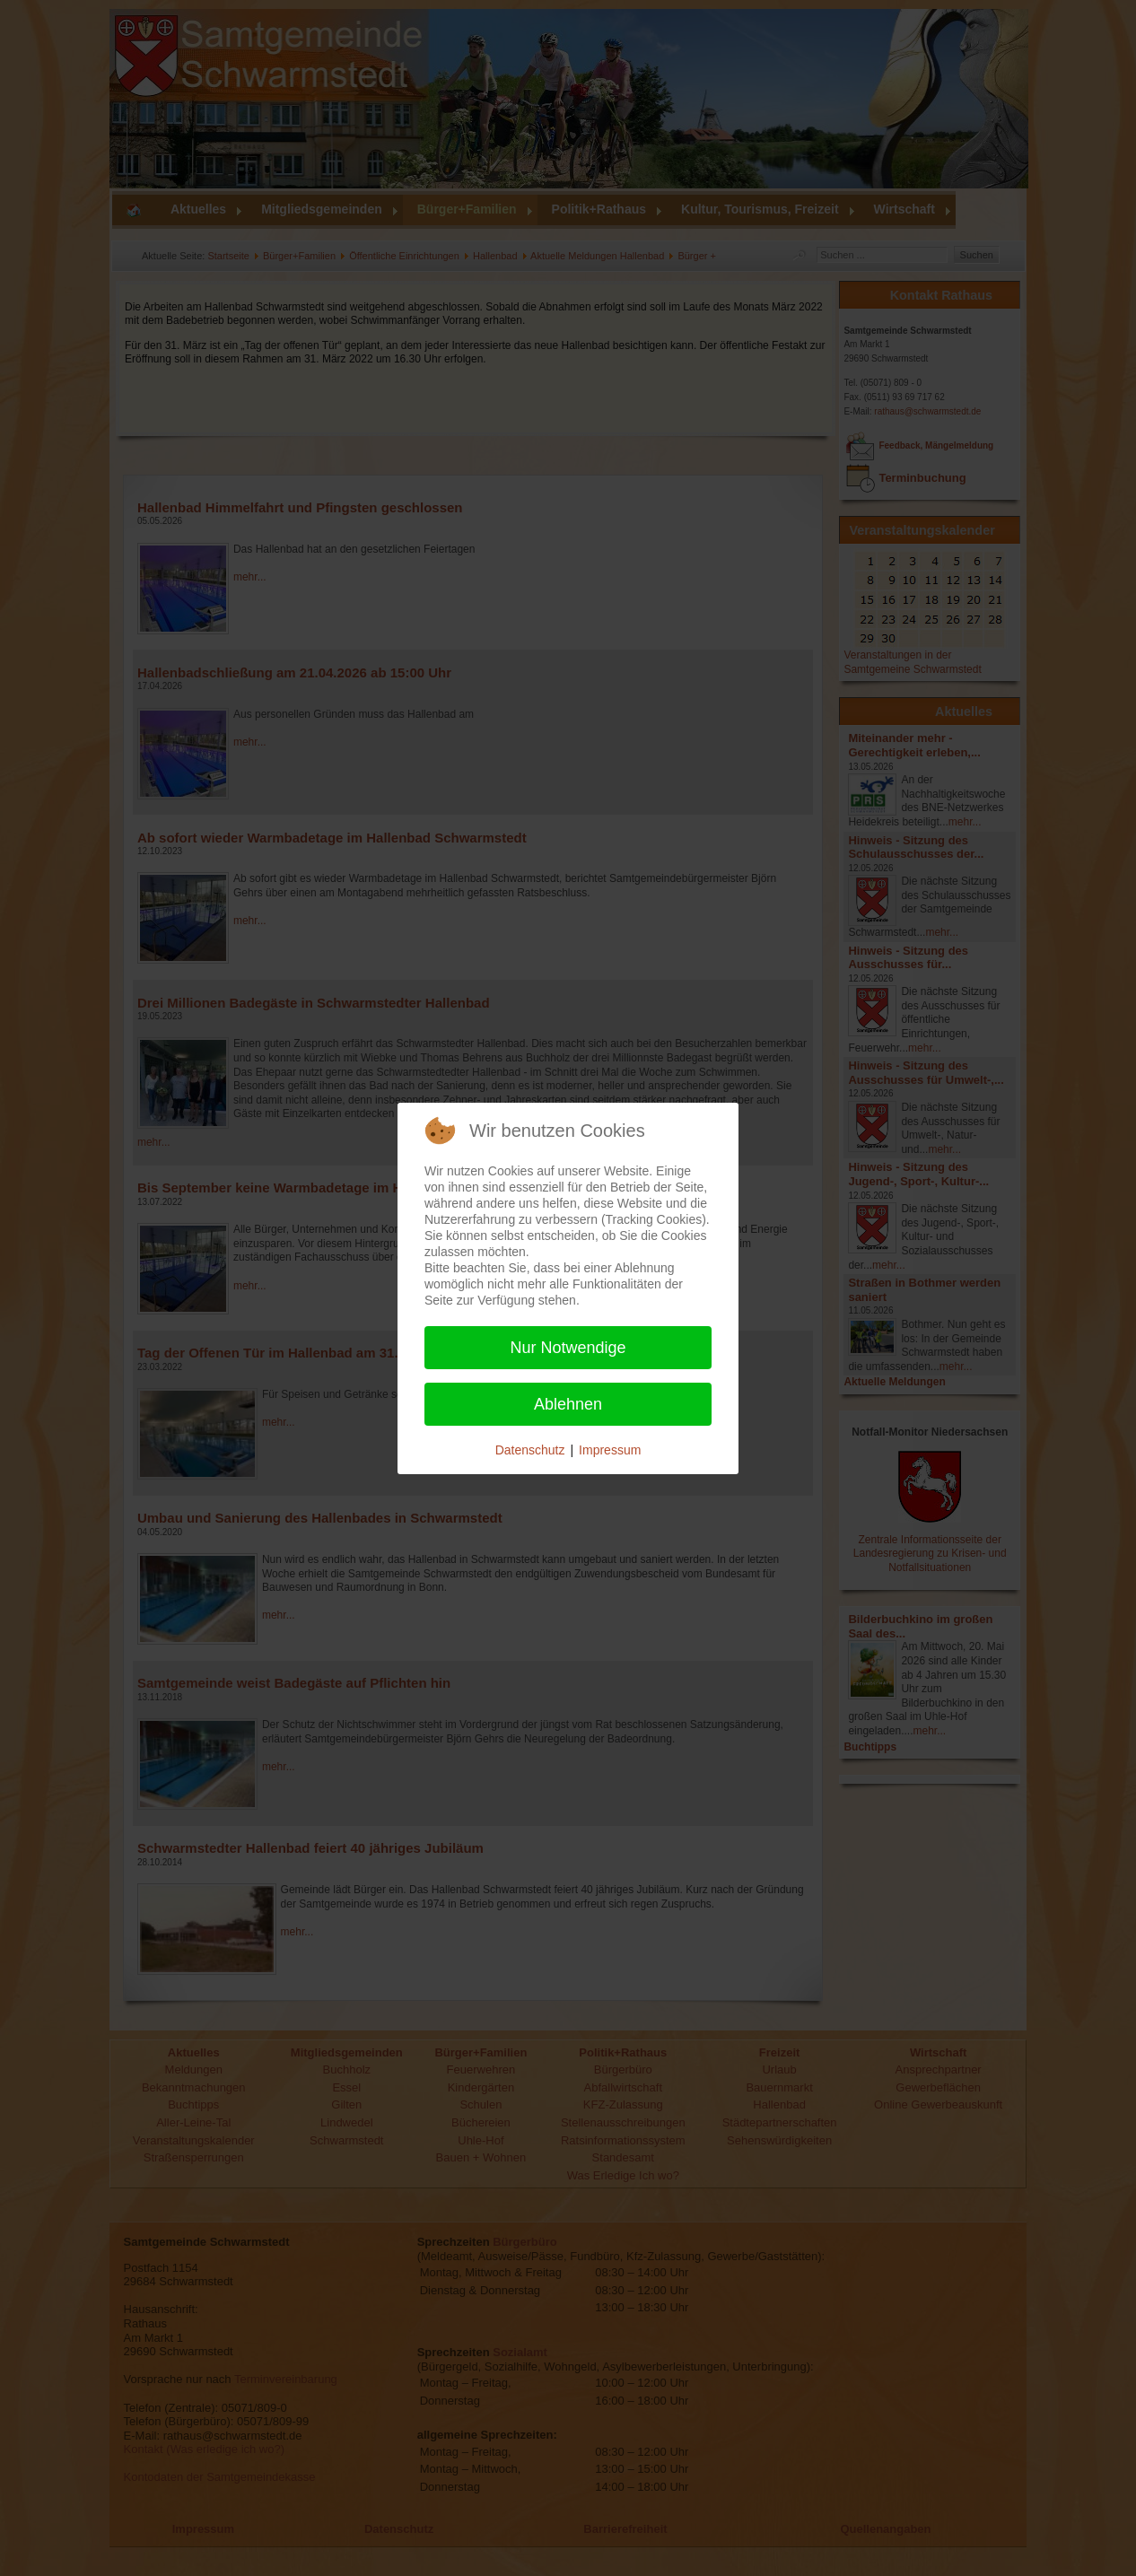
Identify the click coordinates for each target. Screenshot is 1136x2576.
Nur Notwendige (567, 1348)
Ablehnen (568, 1404)
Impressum (610, 1450)
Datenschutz (530, 1450)
